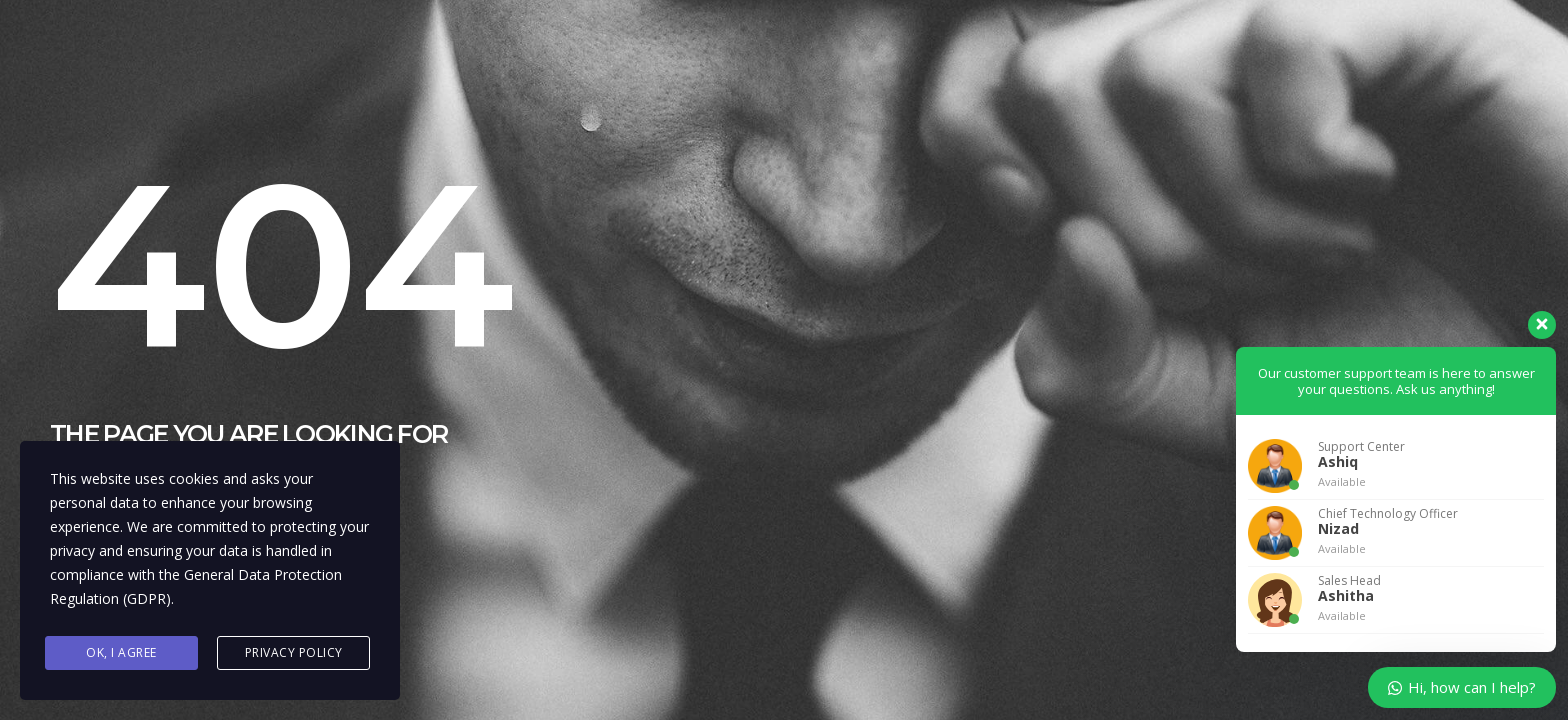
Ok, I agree (121, 652)
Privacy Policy (294, 652)
